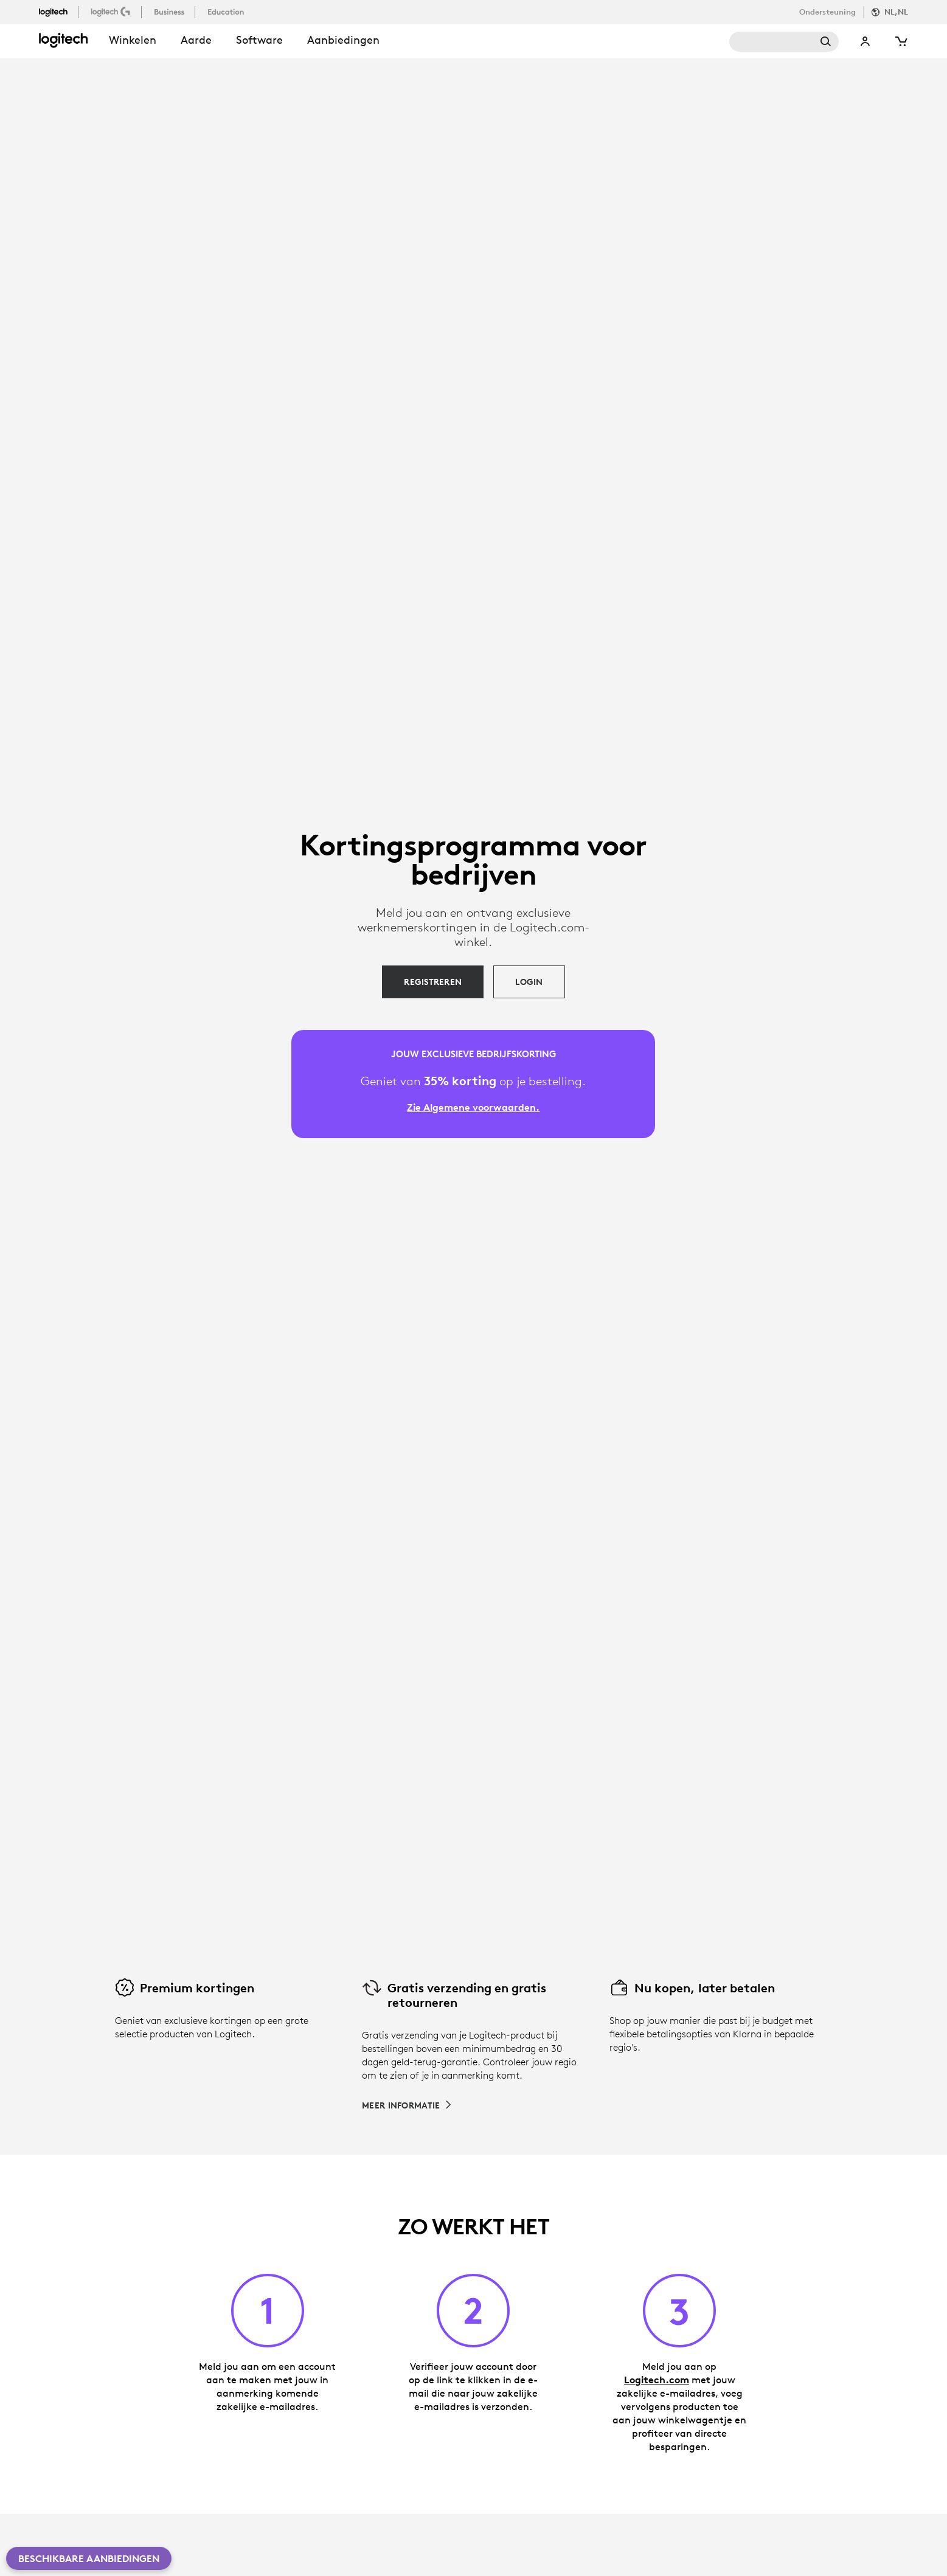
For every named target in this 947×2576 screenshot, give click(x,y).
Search (784, 42)
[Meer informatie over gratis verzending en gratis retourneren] (407, 2105)
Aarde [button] (196, 40)
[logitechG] (112, 11)
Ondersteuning (827, 12)
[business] (171, 11)
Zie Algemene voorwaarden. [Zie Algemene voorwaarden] (473, 1107)
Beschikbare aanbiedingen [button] (88, 2558)
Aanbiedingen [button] (343, 40)
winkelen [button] (132, 40)
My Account (865, 41)
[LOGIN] (528, 981)
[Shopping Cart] (900, 41)
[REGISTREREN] (433, 981)
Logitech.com (656, 2380)
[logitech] (58, 11)
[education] (227, 11)
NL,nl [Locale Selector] (896, 12)
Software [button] (259, 40)
